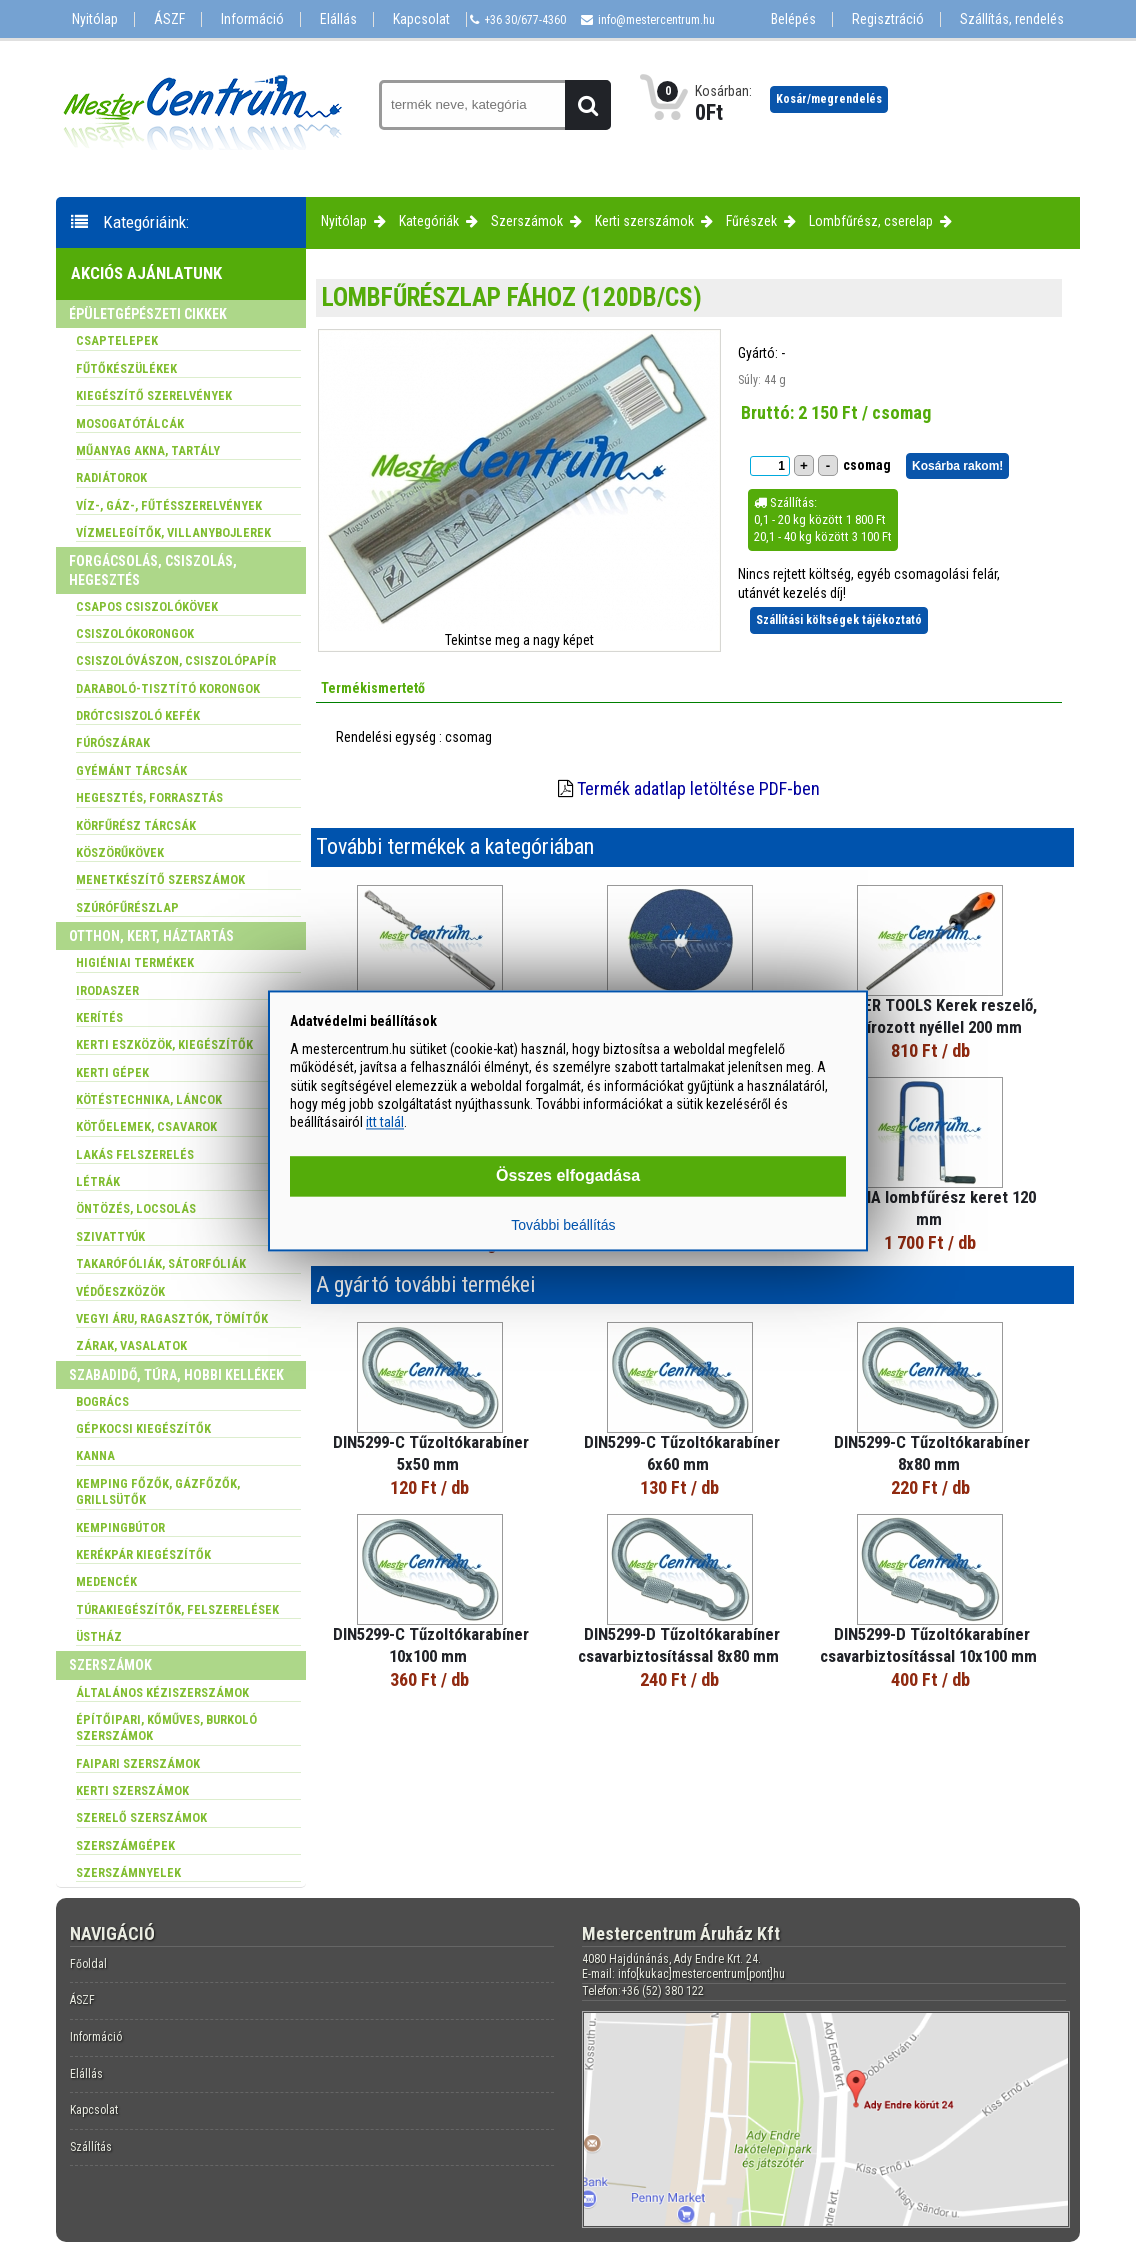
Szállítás (91, 2147)
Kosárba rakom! (957, 466)
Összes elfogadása (568, 1176)
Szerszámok (527, 221)
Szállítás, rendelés (1012, 19)
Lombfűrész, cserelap (871, 221)
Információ (252, 19)
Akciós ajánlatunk (146, 273)
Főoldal (88, 1964)
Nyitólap (95, 19)
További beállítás (563, 1226)
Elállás (338, 19)
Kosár (829, 99)
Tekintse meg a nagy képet (519, 640)
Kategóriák (429, 221)
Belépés (793, 19)
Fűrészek (751, 221)
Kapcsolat (421, 19)
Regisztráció (888, 19)
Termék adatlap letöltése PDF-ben (698, 788)
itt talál (385, 1122)
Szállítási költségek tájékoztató (839, 620)
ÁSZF (169, 19)
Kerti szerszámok (644, 221)
